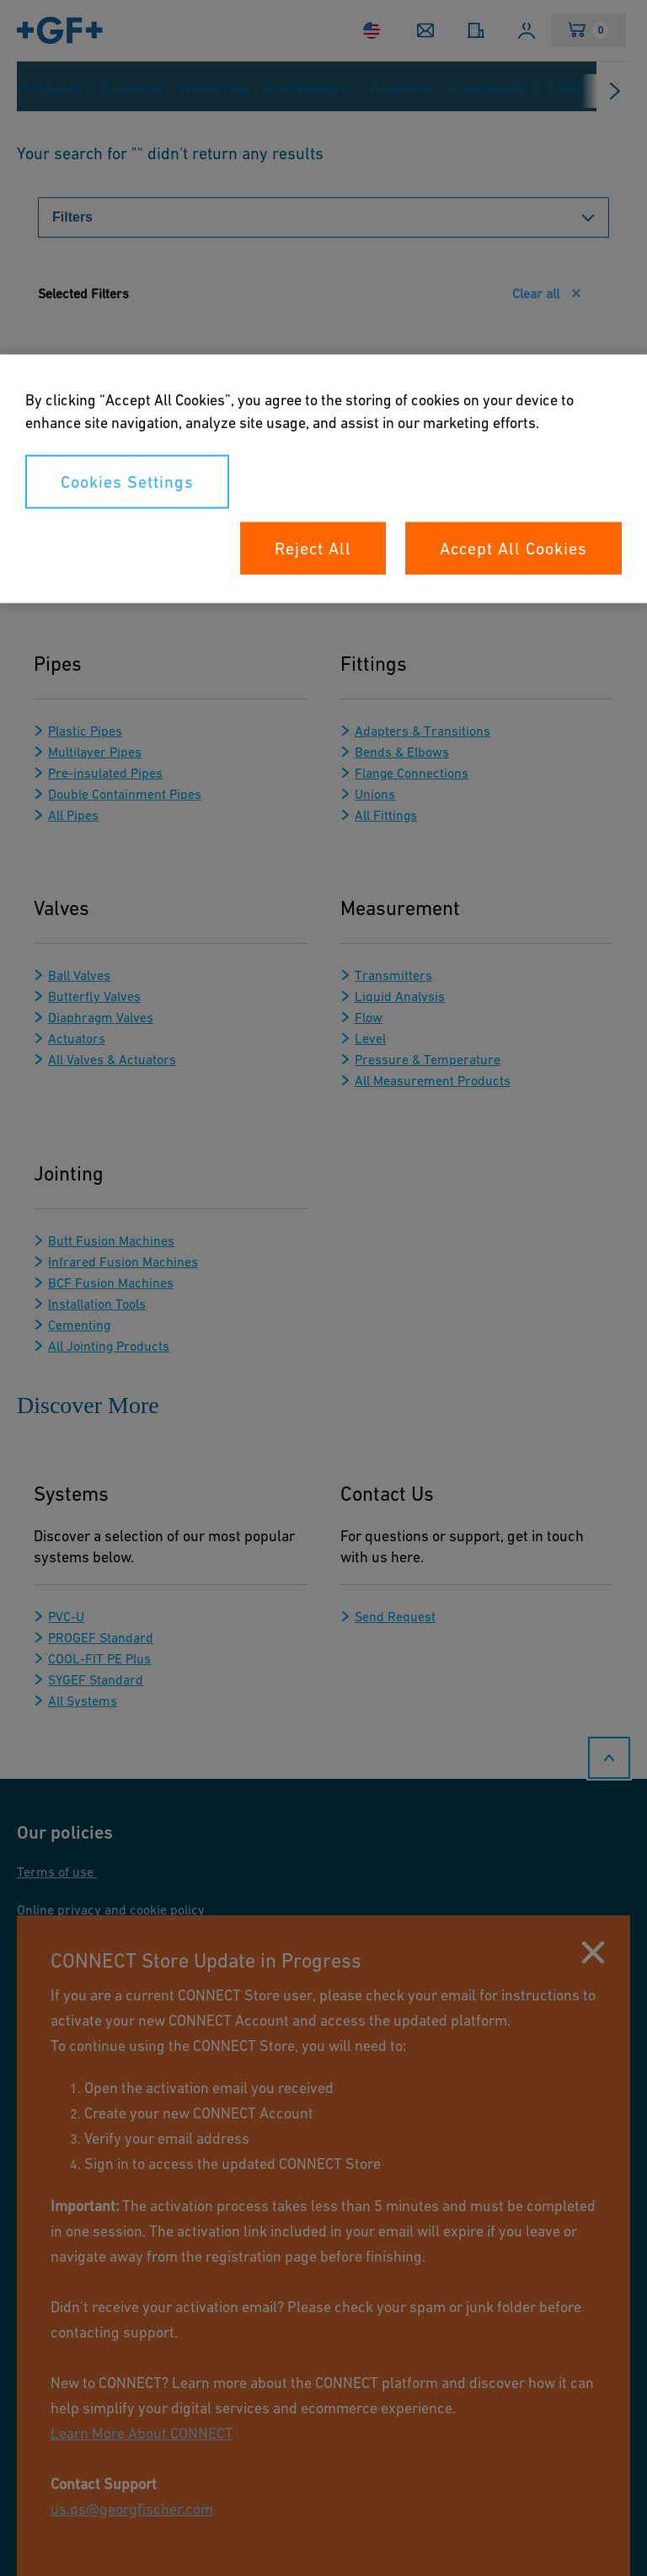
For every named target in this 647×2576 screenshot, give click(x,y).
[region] (323, 478)
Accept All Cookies (513, 547)
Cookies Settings (127, 481)
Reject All (313, 547)
